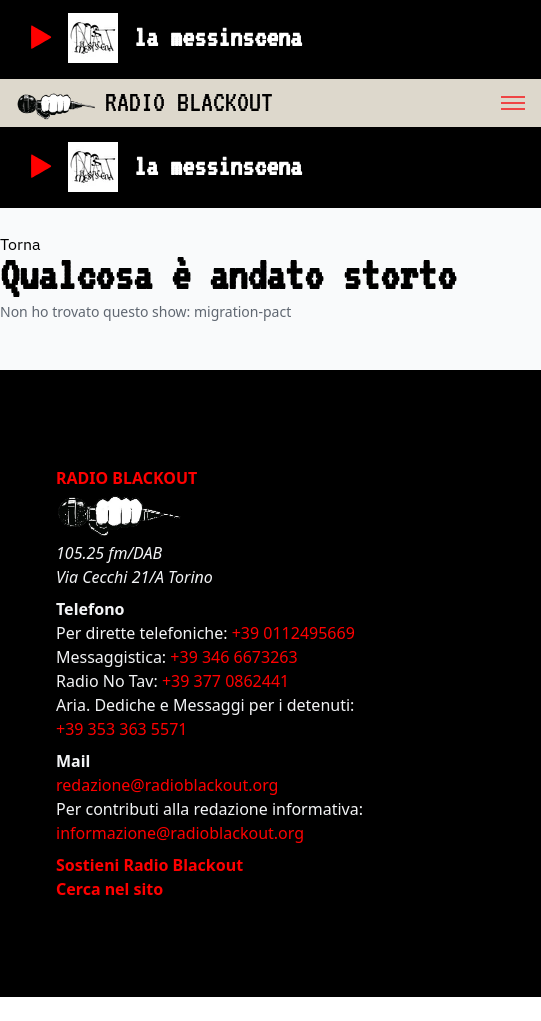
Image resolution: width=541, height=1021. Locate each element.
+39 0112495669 (293, 633)
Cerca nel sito (109, 889)
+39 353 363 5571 (121, 729)
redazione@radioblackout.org (167, 785)
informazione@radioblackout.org (180, 833)
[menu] (407, 103)
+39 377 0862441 (225, 681)
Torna (20, 244)
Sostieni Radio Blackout (149, 865)
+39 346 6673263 (233, 657)
